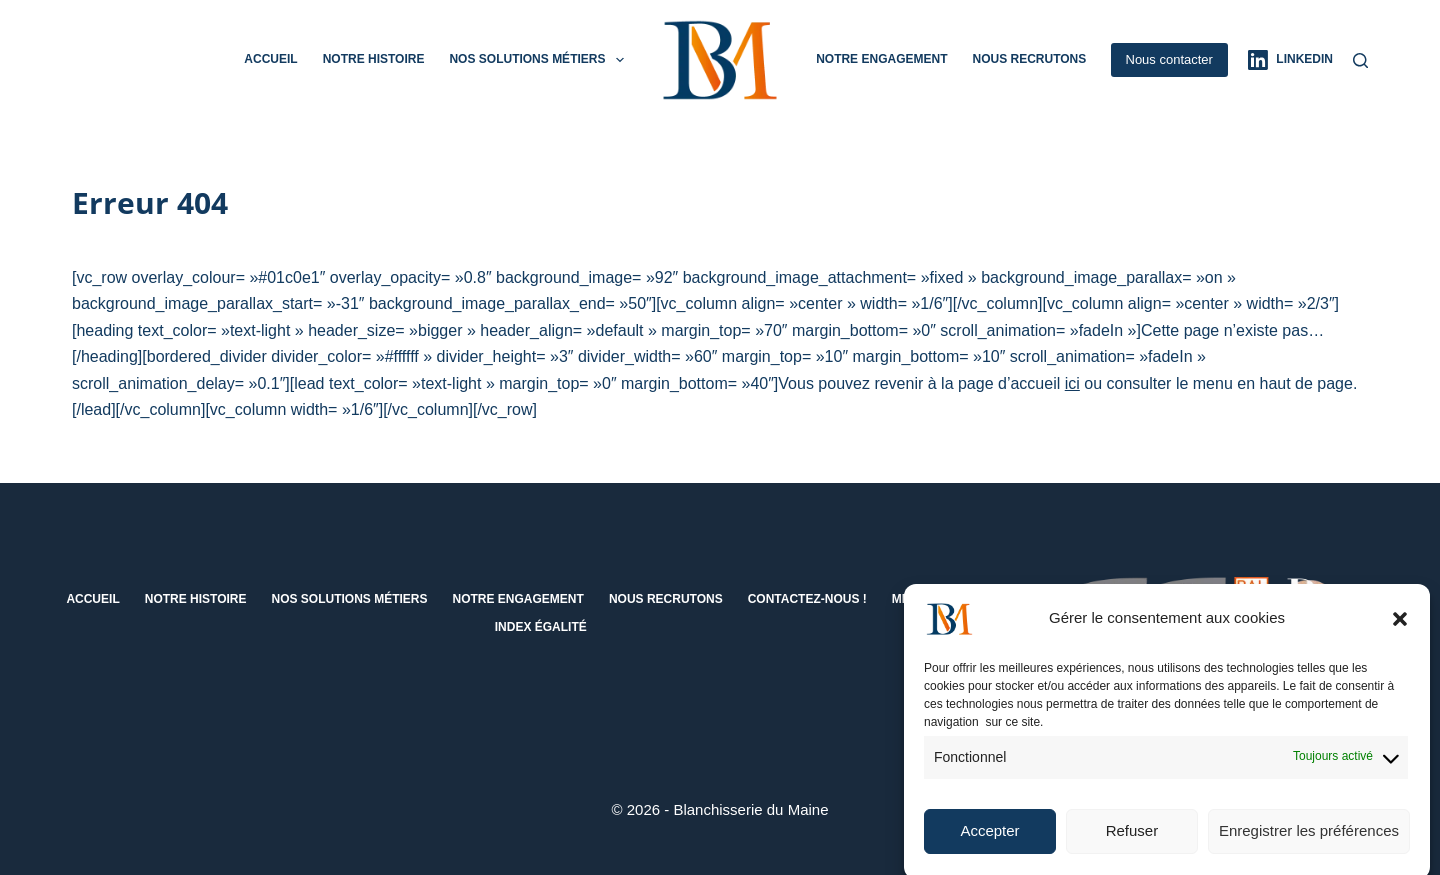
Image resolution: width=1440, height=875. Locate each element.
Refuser (1132, 839)
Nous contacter (1169, 59)
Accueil (270, 59)
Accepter (989, 839)
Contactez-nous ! (807, 599)
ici (1072, 383)
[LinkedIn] (1290, 60)
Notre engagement (881, 59)
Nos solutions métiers (540, 60)
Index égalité (541, 627)
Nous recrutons (1029, 59)
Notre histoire (374, 59)
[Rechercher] (1360, 60)
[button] (1400, 628)
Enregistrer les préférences (1309, 839)
